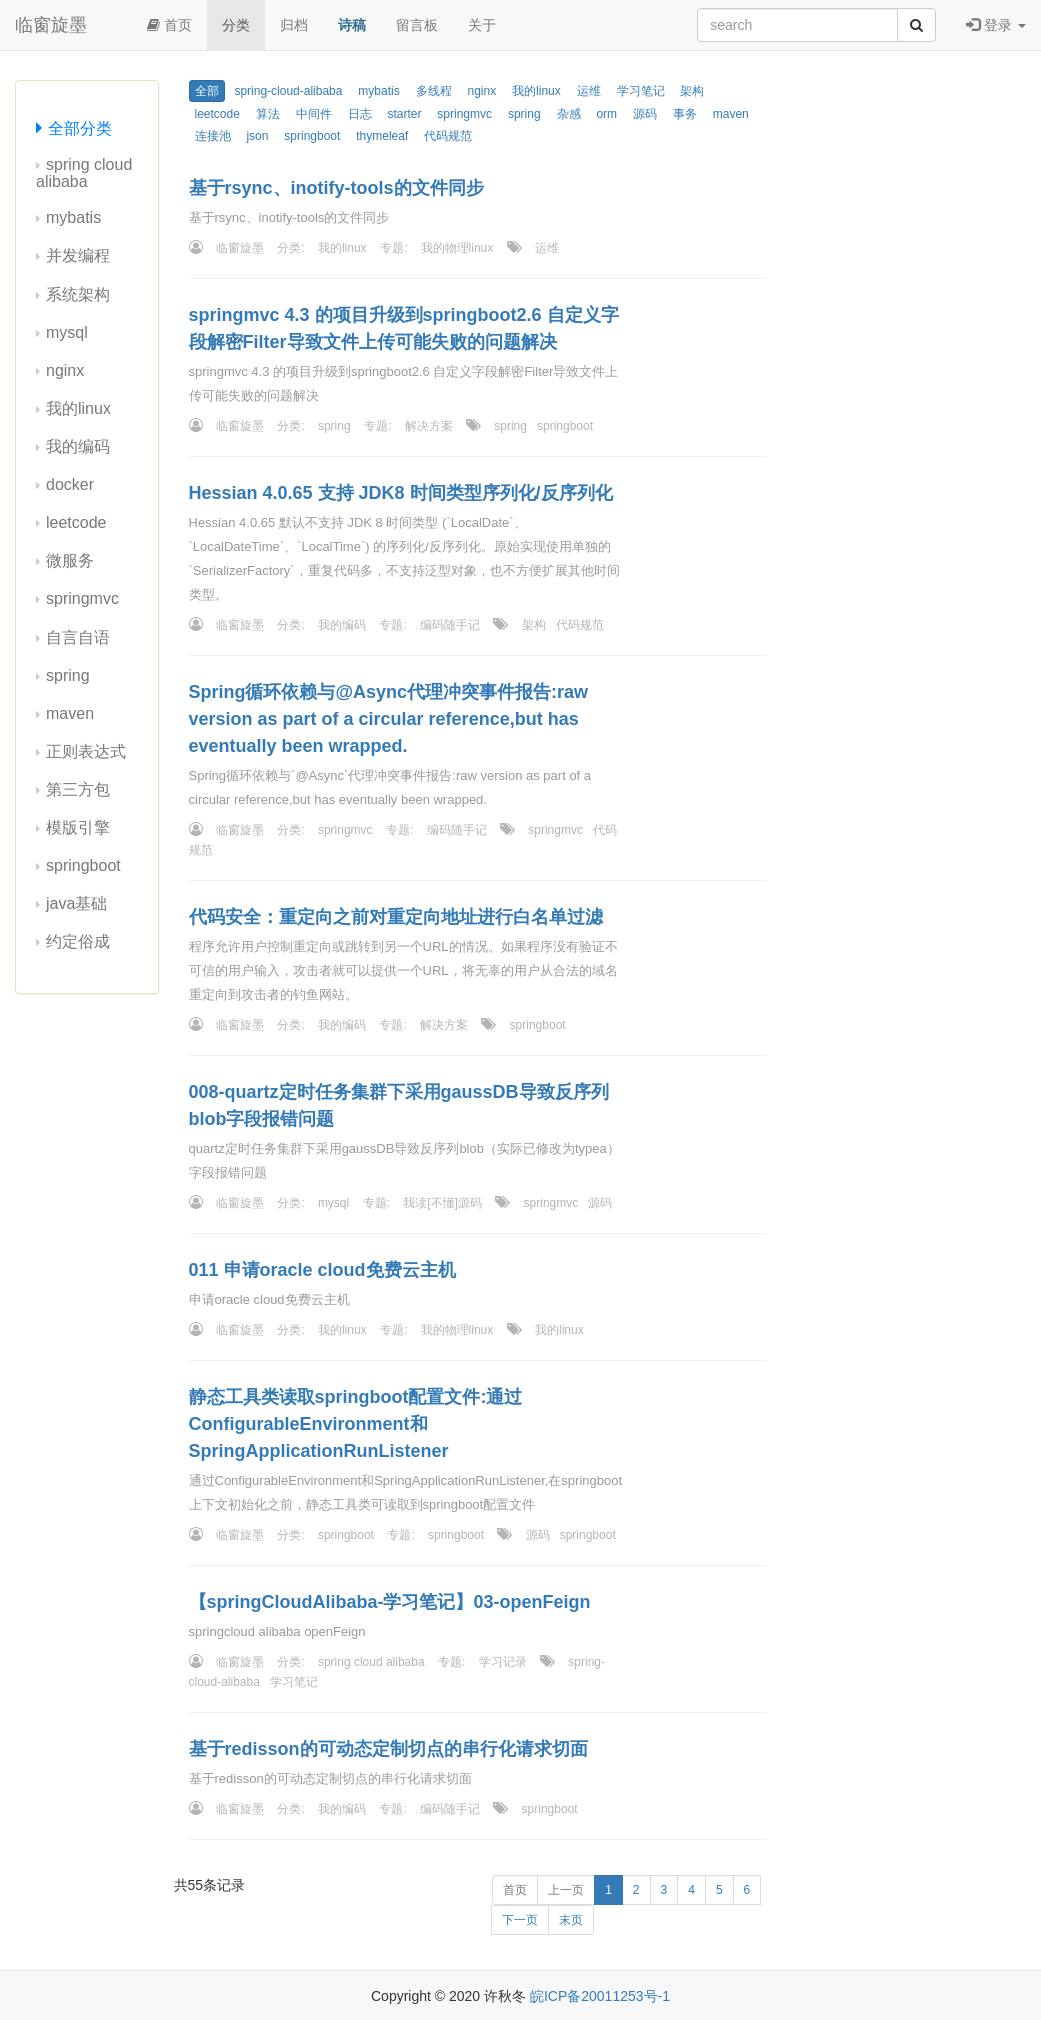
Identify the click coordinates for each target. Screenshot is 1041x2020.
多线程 (434, 91)
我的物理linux (457, 248)
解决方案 (429, 426)
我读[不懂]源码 (442, 1203)
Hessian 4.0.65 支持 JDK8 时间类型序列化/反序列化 (401, 493)
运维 (589, 91)
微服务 (70, 560)
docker (70, 484)
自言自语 (78, 637)
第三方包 (78, 789)
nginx (65, 370)
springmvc (82, 598)
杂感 (569, 114)
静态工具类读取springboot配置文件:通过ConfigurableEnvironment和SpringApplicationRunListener (356, 1424)
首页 (169, 25)
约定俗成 (78, 941)
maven (70, 713)
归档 (294, 25)
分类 (236, 25)
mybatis (73, 217)
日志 (360, 114)
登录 (996, 25)
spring (68, 675)
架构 (692, 91)
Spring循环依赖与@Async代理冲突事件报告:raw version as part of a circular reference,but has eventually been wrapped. (389, 719)
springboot (83, 865)
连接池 (213, 136)
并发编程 (78, 255)
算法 (268, 114)
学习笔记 (641, 91)
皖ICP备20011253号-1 (600, 1996)
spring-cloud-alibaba (288, 91)
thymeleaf (382, 136)
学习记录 (503, 1662)
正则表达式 (86, 751)
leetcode (76, 522)
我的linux (78, 408)
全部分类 (80, 128)
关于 (482, 25)
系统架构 (78, 294)
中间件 (314, 114)
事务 (685, 114)
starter (404, 114)
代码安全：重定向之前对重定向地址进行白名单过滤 (396, 917)
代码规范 (448, 136)
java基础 (76, 903)
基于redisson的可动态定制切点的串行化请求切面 (388, 1749)
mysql (67, 332)
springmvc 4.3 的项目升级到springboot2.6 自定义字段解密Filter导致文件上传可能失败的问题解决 (404, 328)
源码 (645, 114)
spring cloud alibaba (84, 173)
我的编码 (78, 446)
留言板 (417, 25)
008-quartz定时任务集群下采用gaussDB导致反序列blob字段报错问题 (399, 1105)
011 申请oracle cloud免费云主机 (322, 1270)
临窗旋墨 (51, 25)
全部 (207, 91)
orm (606, 114)
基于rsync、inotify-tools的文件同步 (336, 188)
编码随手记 (450, 625)
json (257, 136)
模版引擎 (78, 827)
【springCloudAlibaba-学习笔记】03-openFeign (390, 1602)
